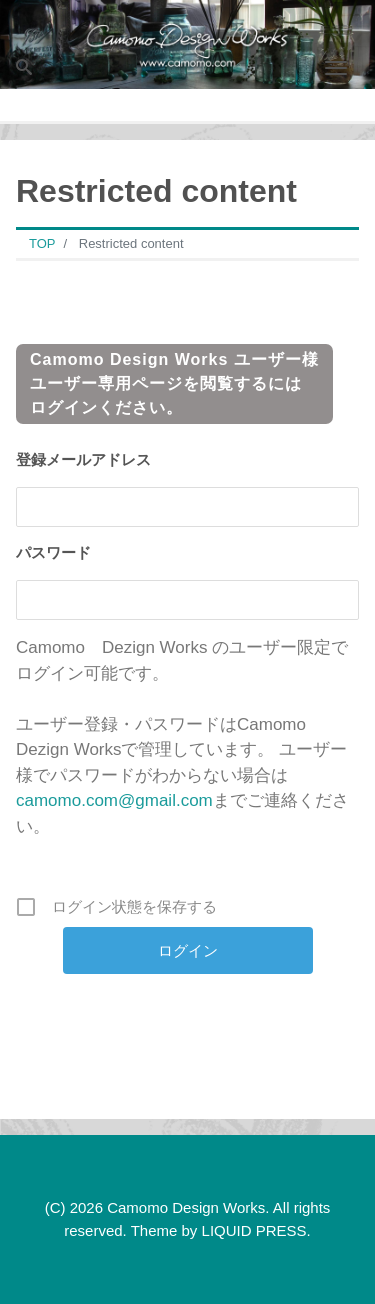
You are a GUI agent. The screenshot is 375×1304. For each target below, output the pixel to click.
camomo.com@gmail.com (114, 800)
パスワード (53, 552)
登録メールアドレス (83, 459)
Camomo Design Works (186, 1207)
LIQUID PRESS (254, 1230)
